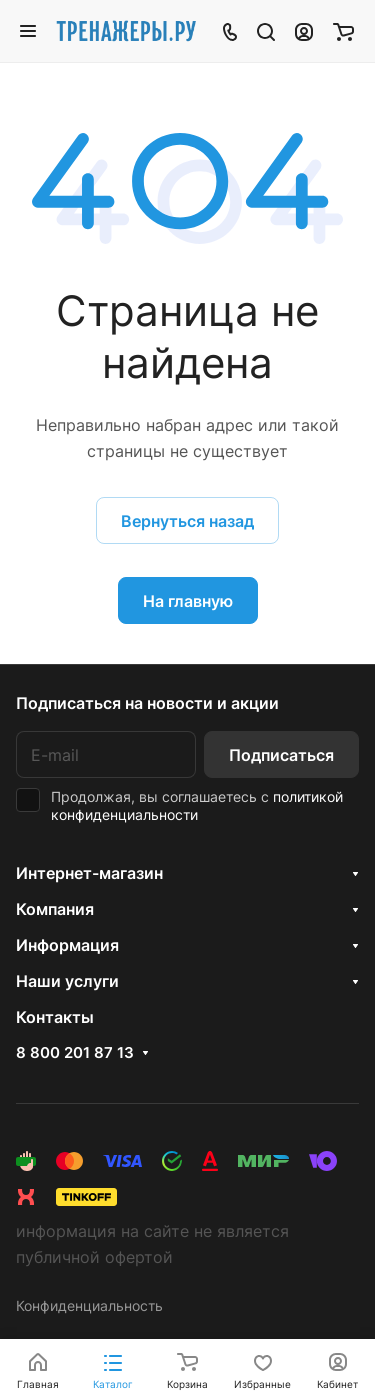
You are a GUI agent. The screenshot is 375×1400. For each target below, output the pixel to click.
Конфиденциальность (89, 1305)
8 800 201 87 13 (75, 1053)
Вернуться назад (187, 521)
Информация (67, 945)
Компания (55, 909)
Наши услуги (67, 981)
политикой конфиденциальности (197, 805)
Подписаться (281, 755)
